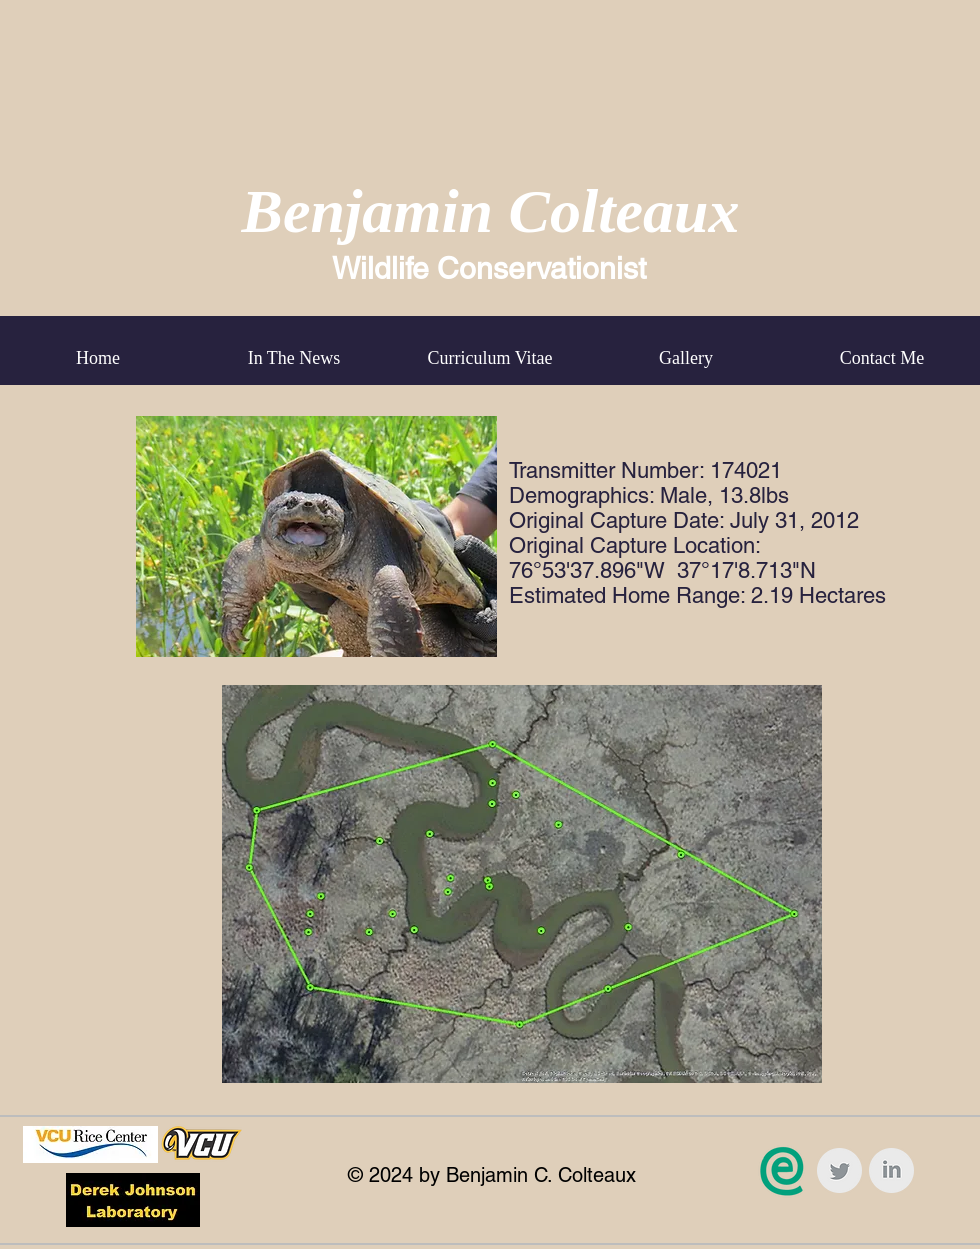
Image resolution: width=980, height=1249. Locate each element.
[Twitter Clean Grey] (839, 1170)
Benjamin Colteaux (491, 211)
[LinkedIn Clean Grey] (891, 1170)
